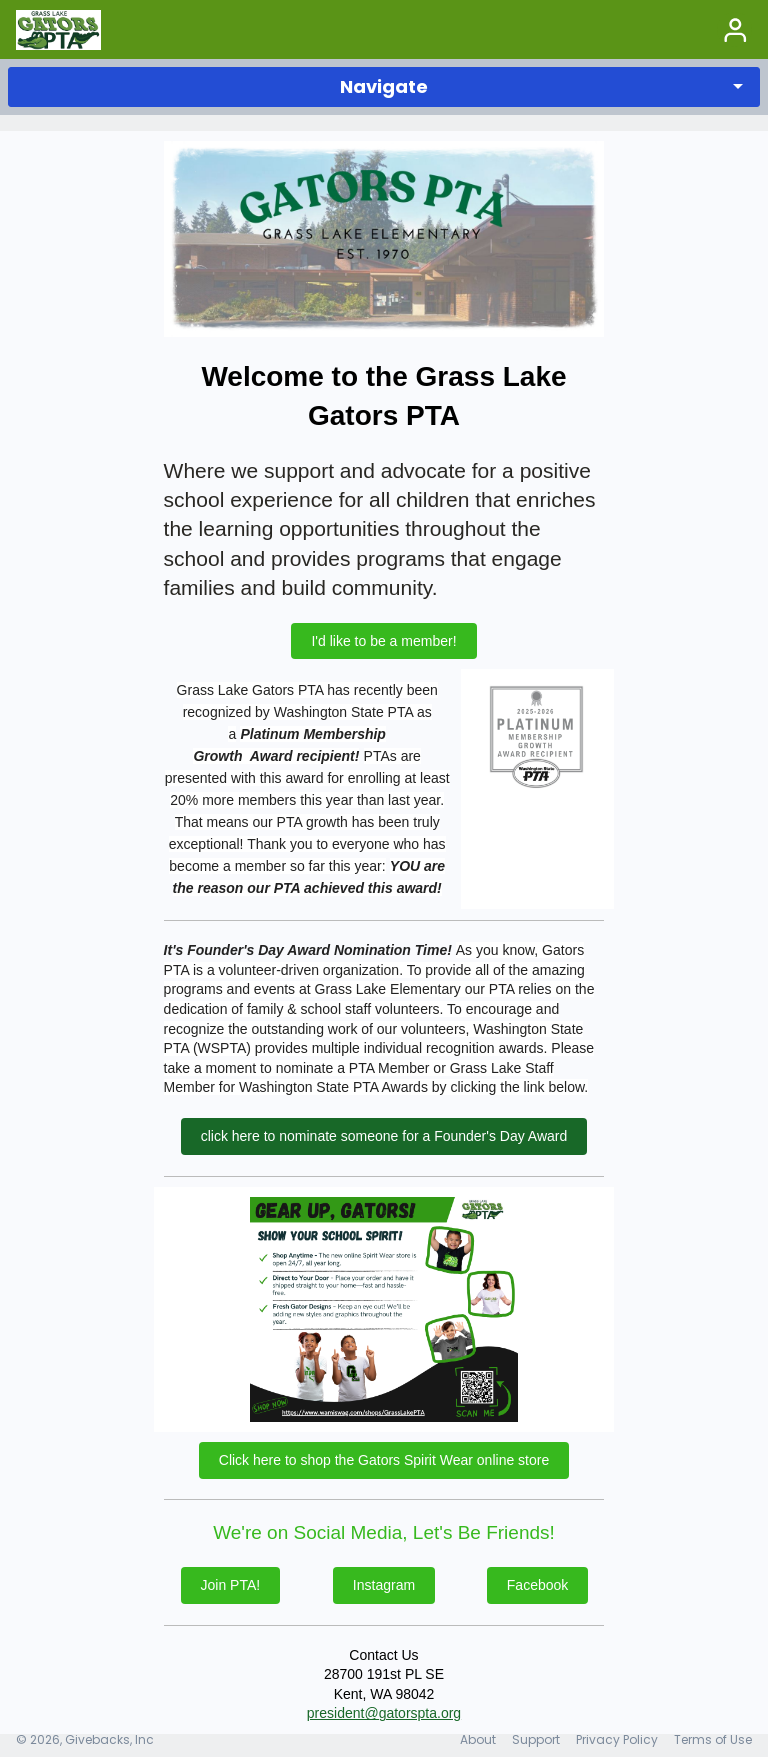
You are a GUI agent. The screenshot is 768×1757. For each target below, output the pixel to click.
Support (536, 1739)
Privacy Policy (617, 1739)
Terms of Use (713, 1739)
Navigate (384, 86)
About (478, 1739)
